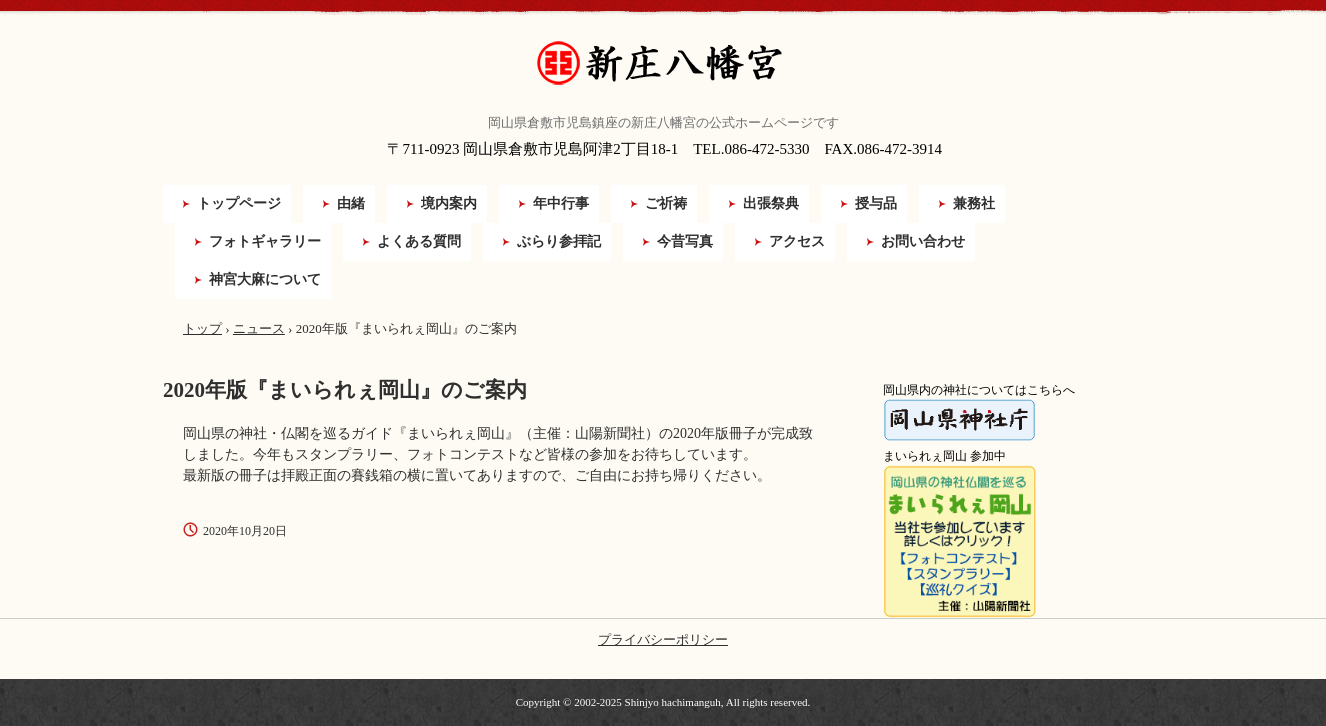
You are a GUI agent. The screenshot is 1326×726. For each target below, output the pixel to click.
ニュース (259, 328)
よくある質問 (419, 241)
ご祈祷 (666, 203)
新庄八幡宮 (663, 63)
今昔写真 (685, 241)
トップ (202, 328)
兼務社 (974, 203)
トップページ (239, 203)
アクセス (797, 241)
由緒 (351, 203)
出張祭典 (771, 203)
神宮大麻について (265, 279)
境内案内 (449, 203)
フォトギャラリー (265, 241)
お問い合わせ (923, 241)
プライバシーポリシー (663, 639)
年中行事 (561, 203)
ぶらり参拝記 (559, 241)
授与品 (876, 203)
